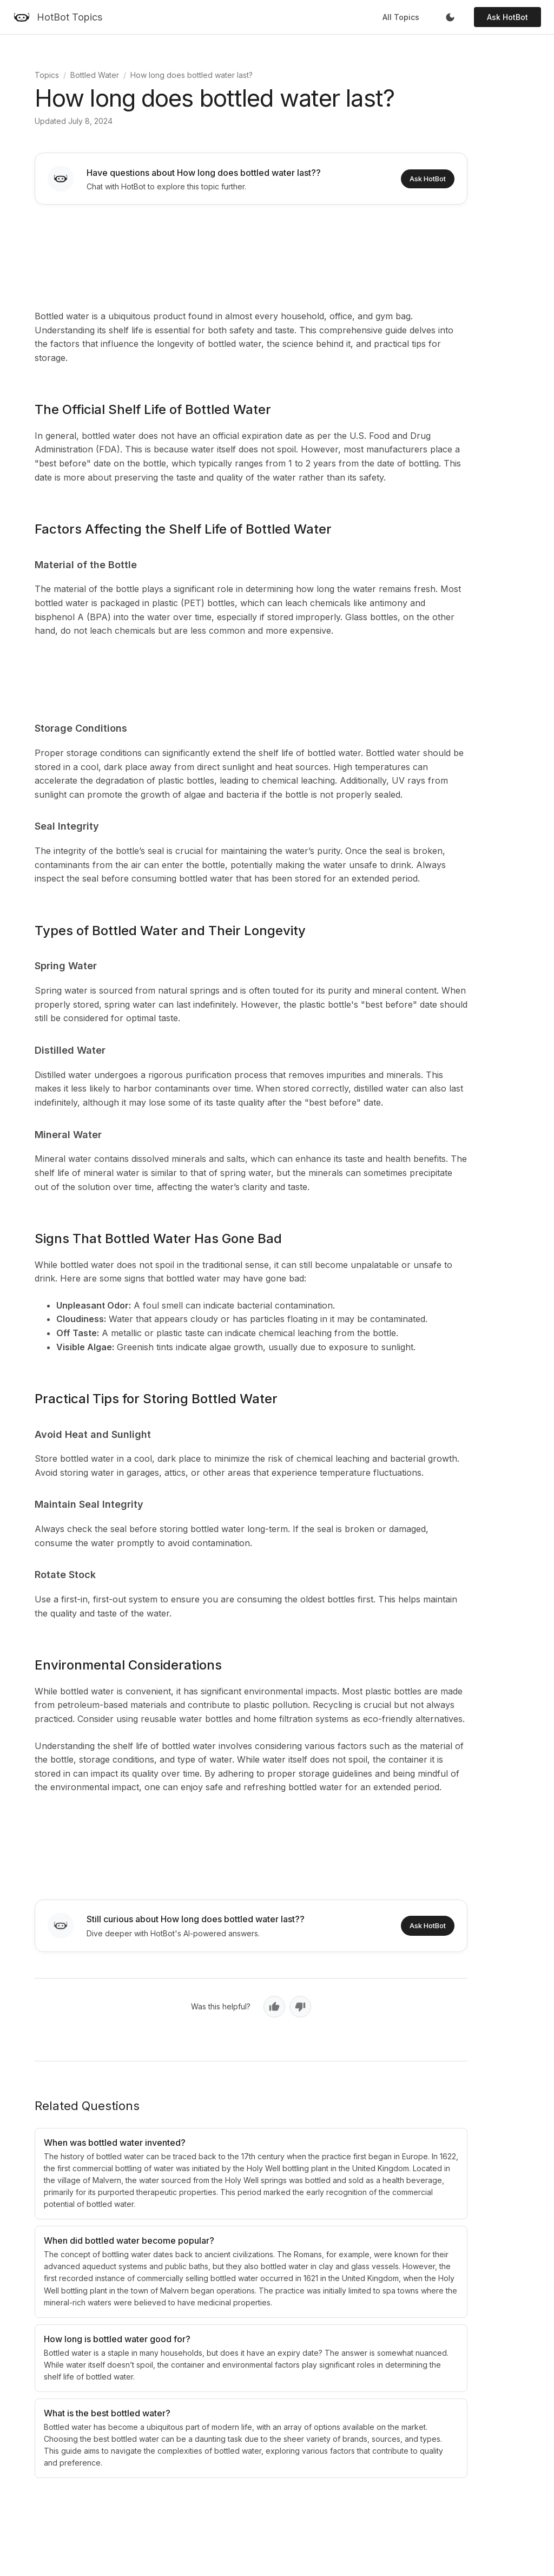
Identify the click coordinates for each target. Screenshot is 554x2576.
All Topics (400, 17)
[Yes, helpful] (274, 2007)
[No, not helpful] (300, 2007)
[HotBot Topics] (57, 17)
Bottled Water (94, 75)
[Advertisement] (251, 255)
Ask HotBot (507, 17)
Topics (47, 75)
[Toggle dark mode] (450, 17)
